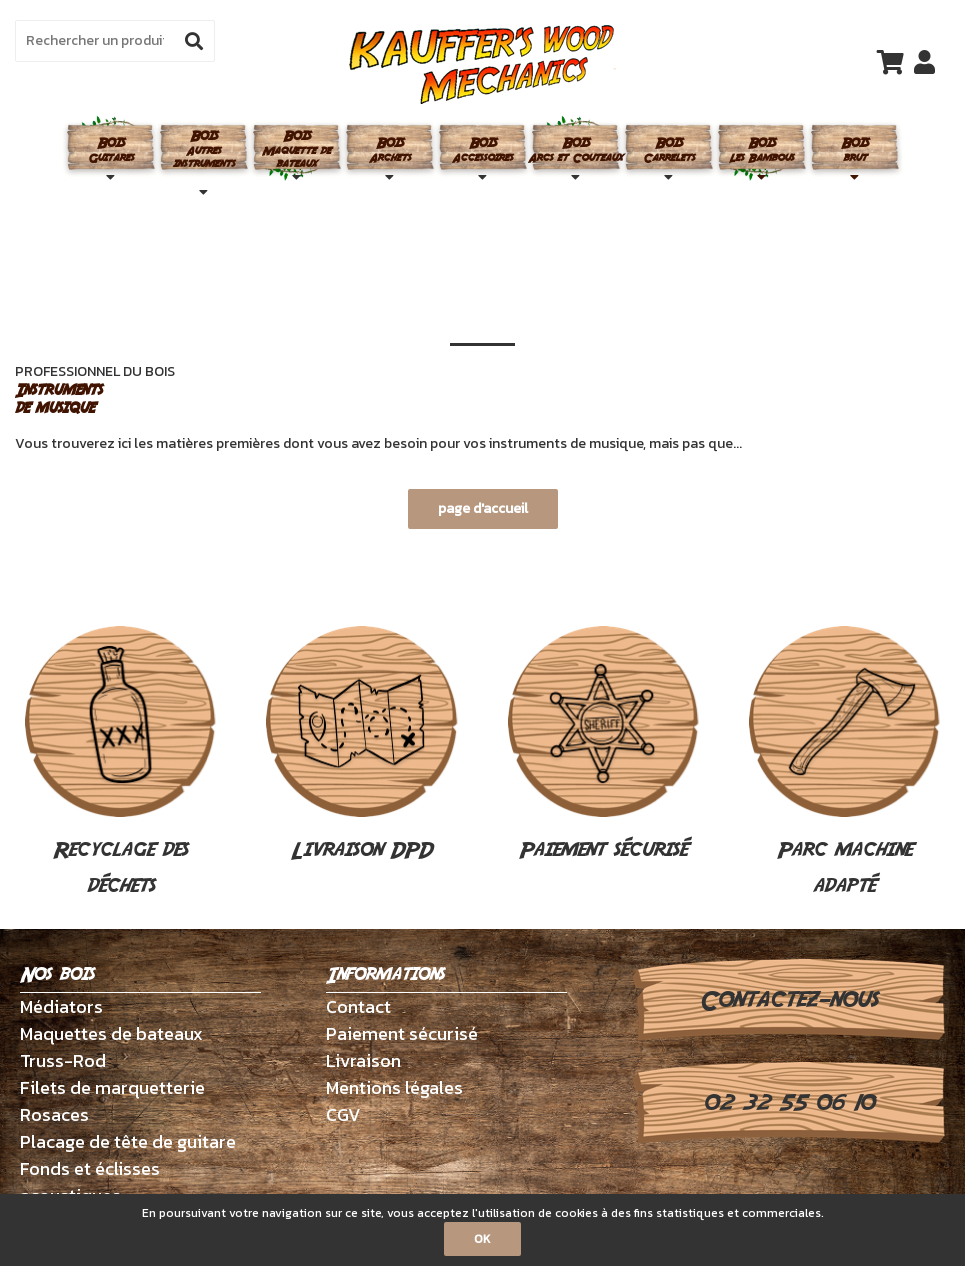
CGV (343, 1114)
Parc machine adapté (844, 763)
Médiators (61, 1006)
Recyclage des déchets (120, 763)
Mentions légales (394, 1087)
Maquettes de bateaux (111, 1033)
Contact (358, 1006)
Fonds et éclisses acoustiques (90, 1182)
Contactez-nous (788, 1000)
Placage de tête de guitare (128, 1141)
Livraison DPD (361, 745)
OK (482, 1239)
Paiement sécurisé (603, 745)
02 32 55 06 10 (788, 1103)
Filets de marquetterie (112, 1087)
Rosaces (54, 1114)
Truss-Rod (63, 1060)
